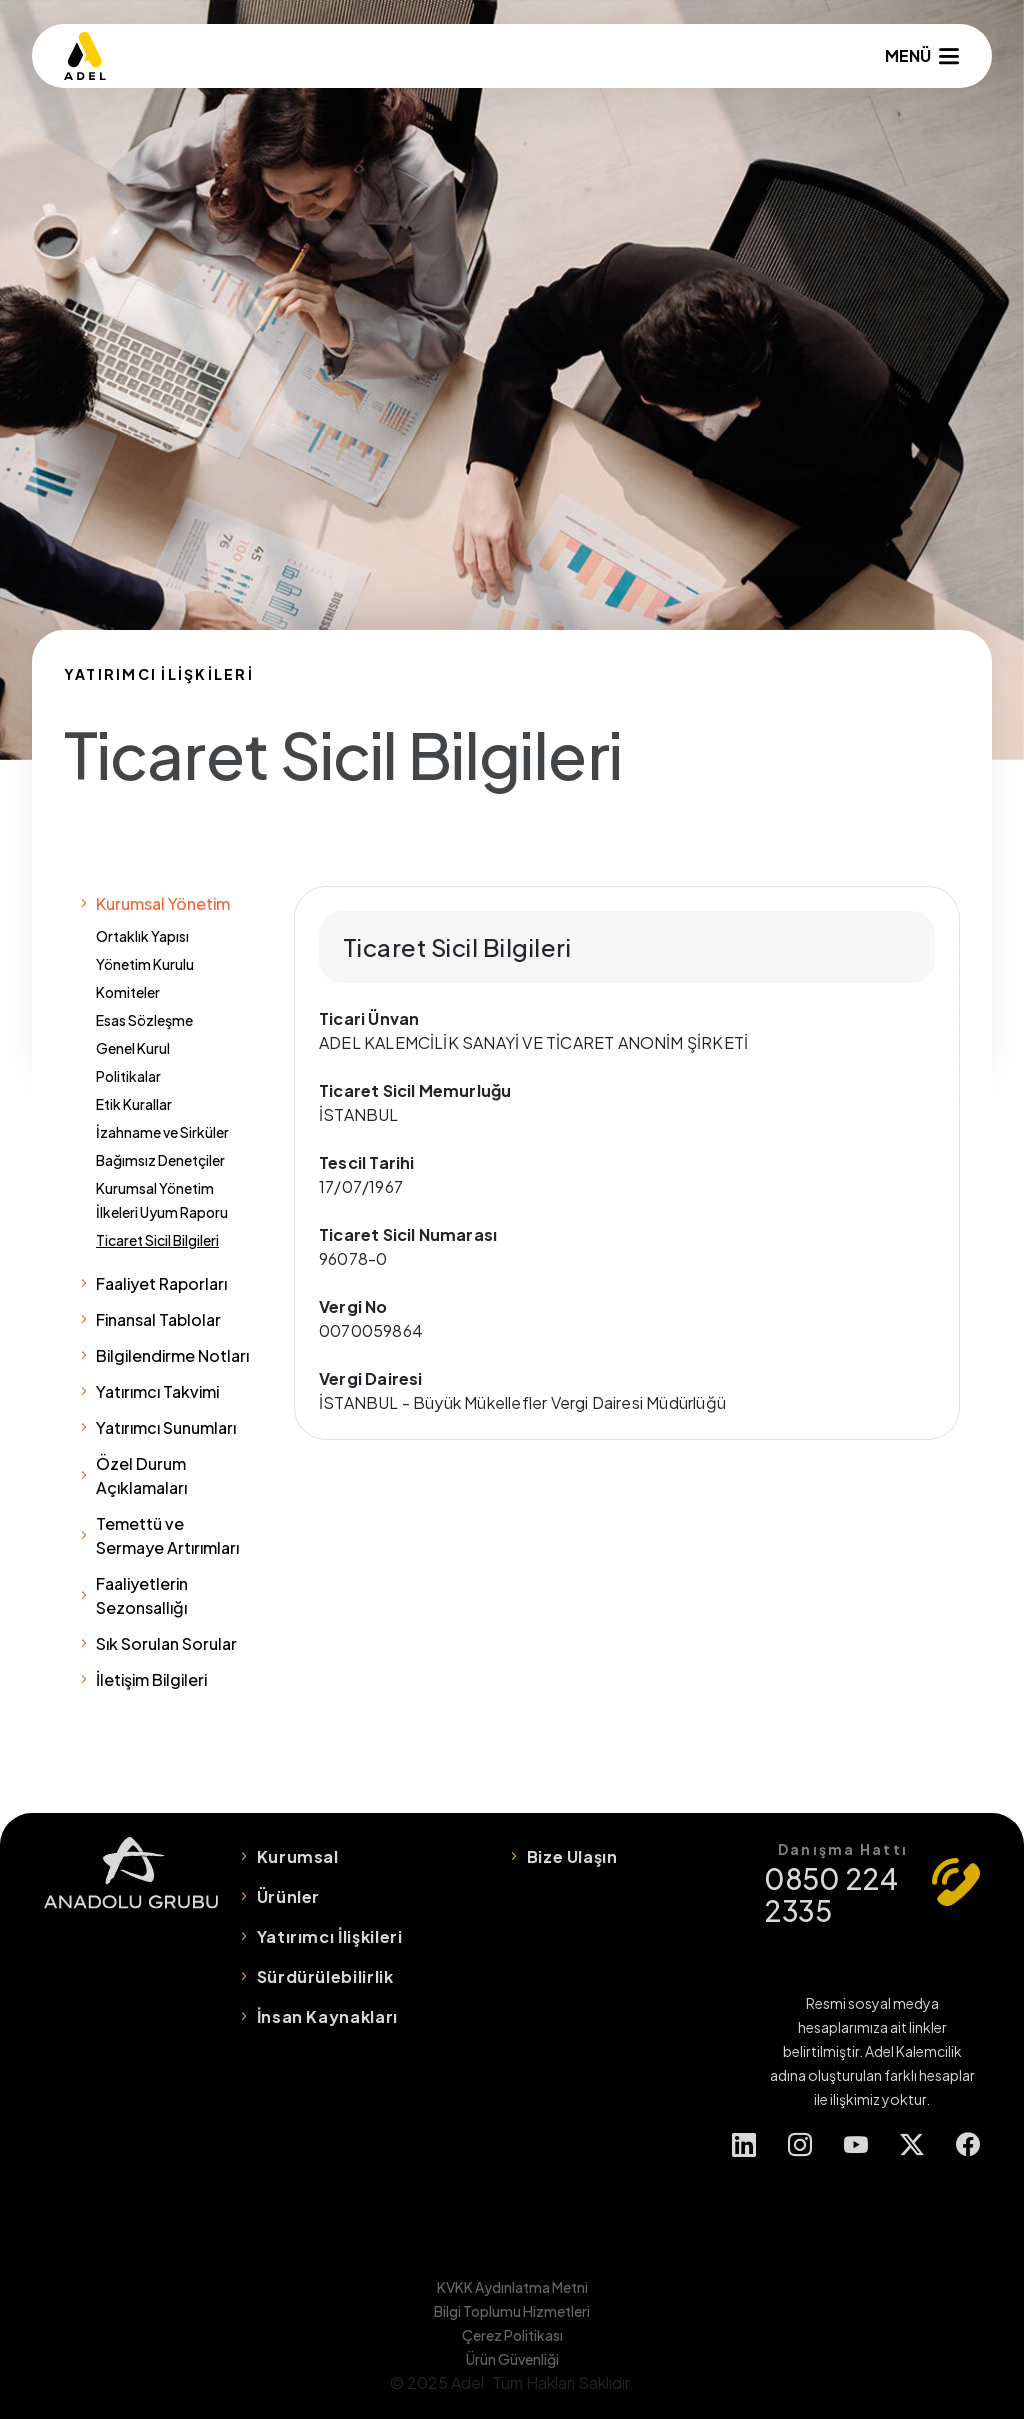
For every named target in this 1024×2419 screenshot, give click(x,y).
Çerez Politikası (512, 2335)
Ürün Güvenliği (512, 2359)
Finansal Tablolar (158, 1319)
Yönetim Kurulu (145, 964)
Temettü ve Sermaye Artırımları (167, 1535)
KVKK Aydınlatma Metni (512, 2287)
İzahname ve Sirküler (162, 1132)
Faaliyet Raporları (161, 1283)
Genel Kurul (133, 1048)
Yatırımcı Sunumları (166, 1427)
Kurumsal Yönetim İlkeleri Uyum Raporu (162, 1200)
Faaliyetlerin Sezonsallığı (142, 1595)
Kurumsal (298, 1856)
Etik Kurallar (134, 1104)
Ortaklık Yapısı (142, 936)
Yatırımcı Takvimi (157, 1391)
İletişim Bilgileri (151, 1679)
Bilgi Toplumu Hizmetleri (512, 2311)
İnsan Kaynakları (327, 2016)
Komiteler (128, 992)
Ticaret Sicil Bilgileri (157, 1240)
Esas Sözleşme (144, 1020)
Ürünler (288, 1896)
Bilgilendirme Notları (172, 1355)
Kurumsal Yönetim (163, 903)
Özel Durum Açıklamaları (141, 1475)
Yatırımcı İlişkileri (330, 1936)
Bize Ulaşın (572, 1856)
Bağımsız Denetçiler (160, 1160)
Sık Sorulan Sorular (166, 1643)
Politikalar (128, 1076)
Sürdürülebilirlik (325, 1976)
